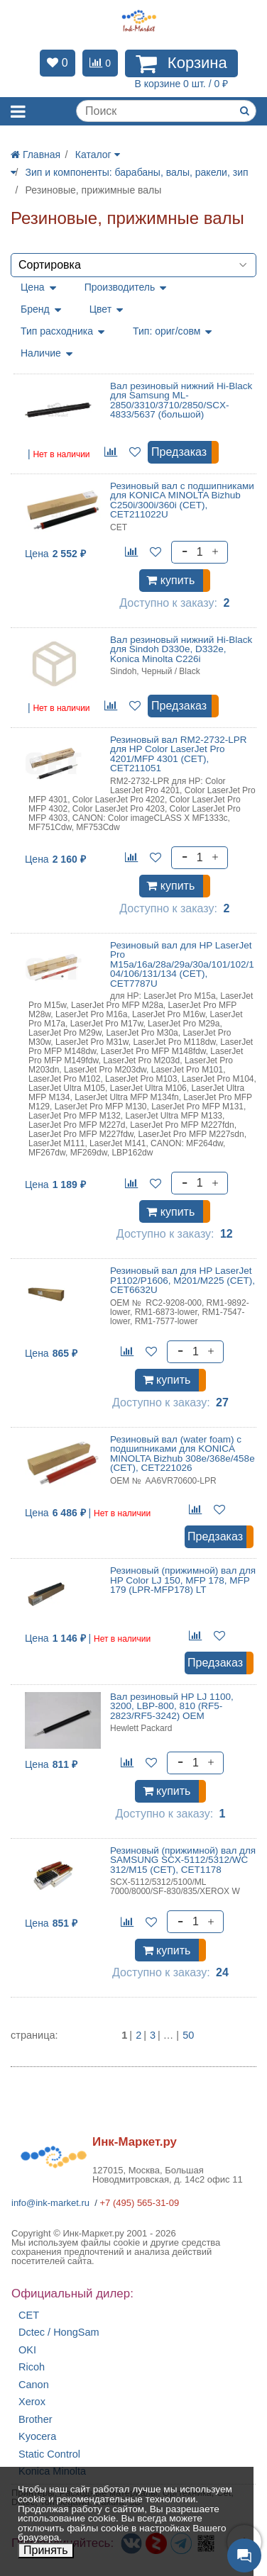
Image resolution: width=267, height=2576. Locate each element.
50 (188, 2035)
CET (28, 2315)
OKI (27, 2350)
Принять (45, 2550)
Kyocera (37, 2436)
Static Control (49, 2454)
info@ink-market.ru (50, 2202)
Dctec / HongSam (58, 2332)
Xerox (31, 2402)
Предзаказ (179, 452)
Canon (33, 2385)
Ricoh (31, 2367)
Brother (35, 2419)
